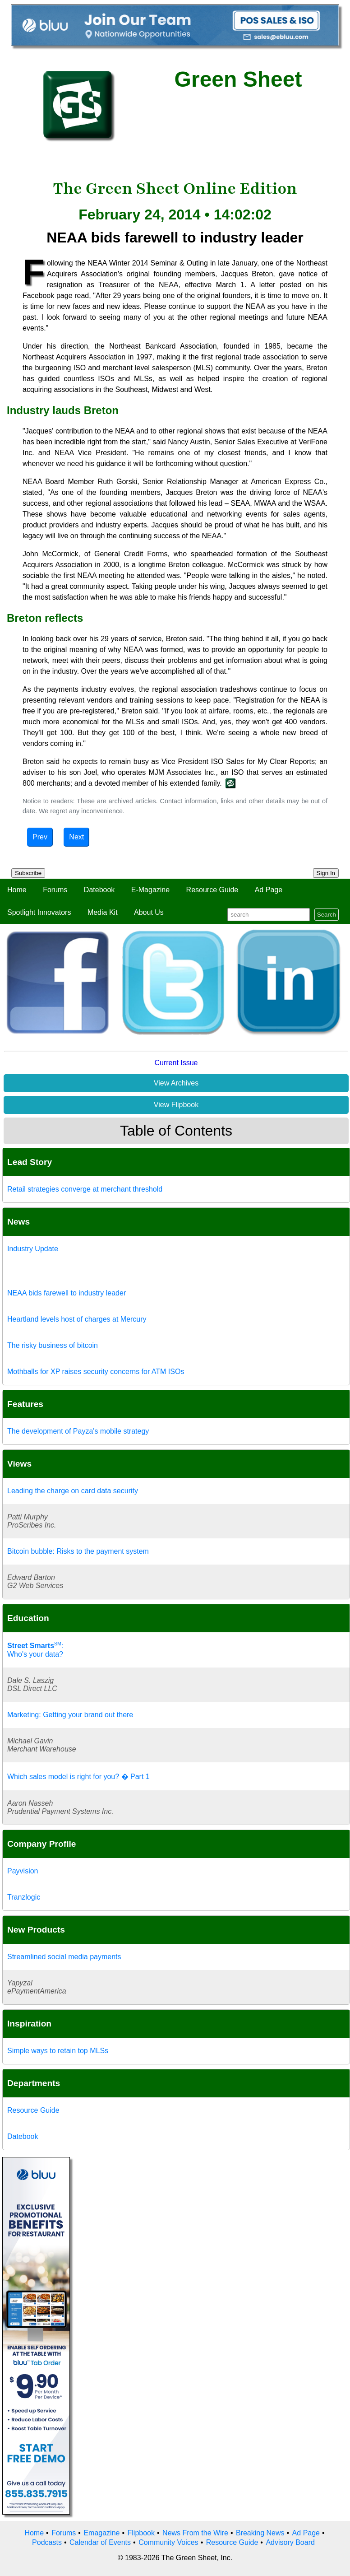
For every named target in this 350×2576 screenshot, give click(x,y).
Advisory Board (290, 2542)
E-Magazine (150, 890)
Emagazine (101, 2533)
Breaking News (260, 2533)
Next (76, 837)
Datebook (99, 890)
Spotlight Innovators (39, 912)
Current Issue (176, 1063)
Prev (39, 837)
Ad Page (268, 890)
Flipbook (141, 2533)
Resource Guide (212, 890)
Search (326, 914)
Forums (55, 890)
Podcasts (47, 2542)
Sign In (326, 873)
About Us (149, 912)
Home (17, 890)
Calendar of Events (100, 2542)
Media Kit (103, 912)
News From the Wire (195, 2533)
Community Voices (168, 2542)
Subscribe (28, 873)
